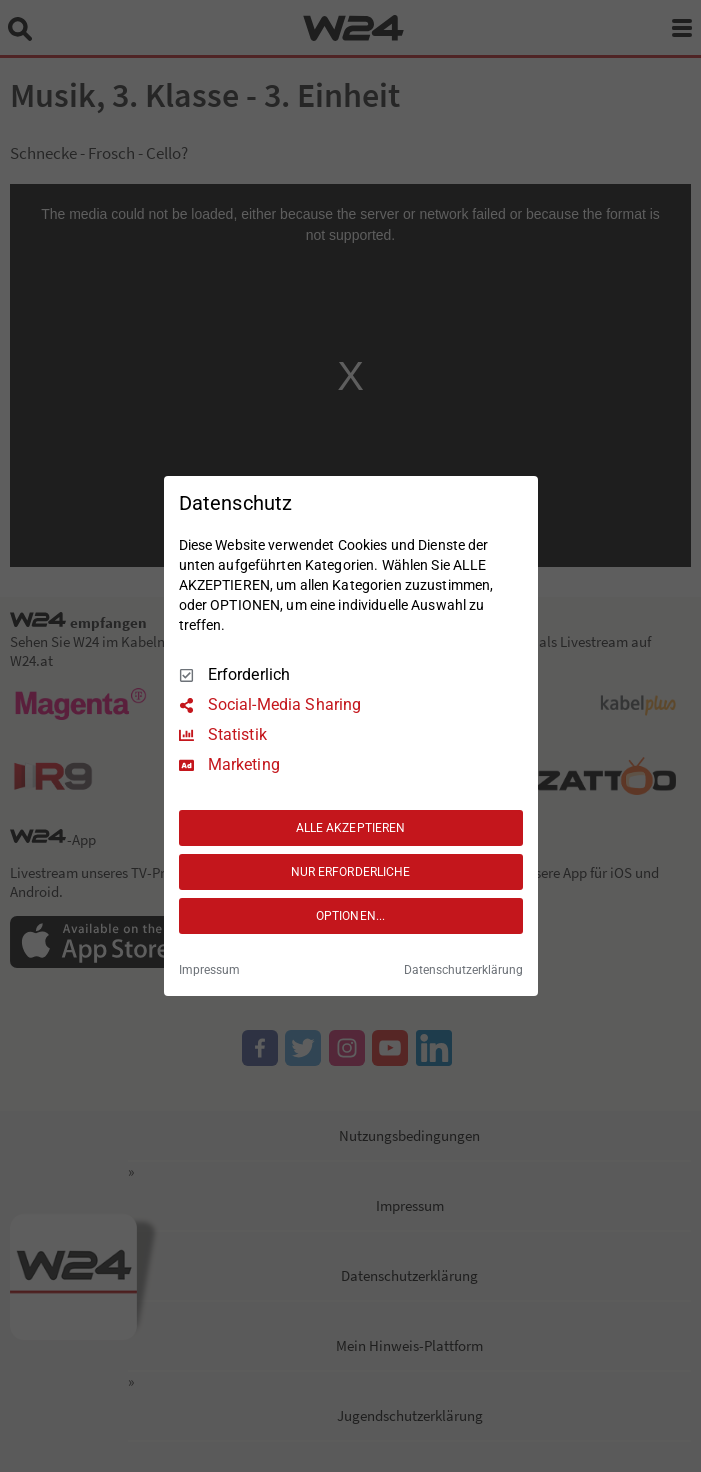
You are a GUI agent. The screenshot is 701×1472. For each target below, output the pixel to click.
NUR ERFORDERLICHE (351, 872)
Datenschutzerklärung (463, 970)
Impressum (209, 970)
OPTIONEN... (350, 916)
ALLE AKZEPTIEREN (351, 828)
